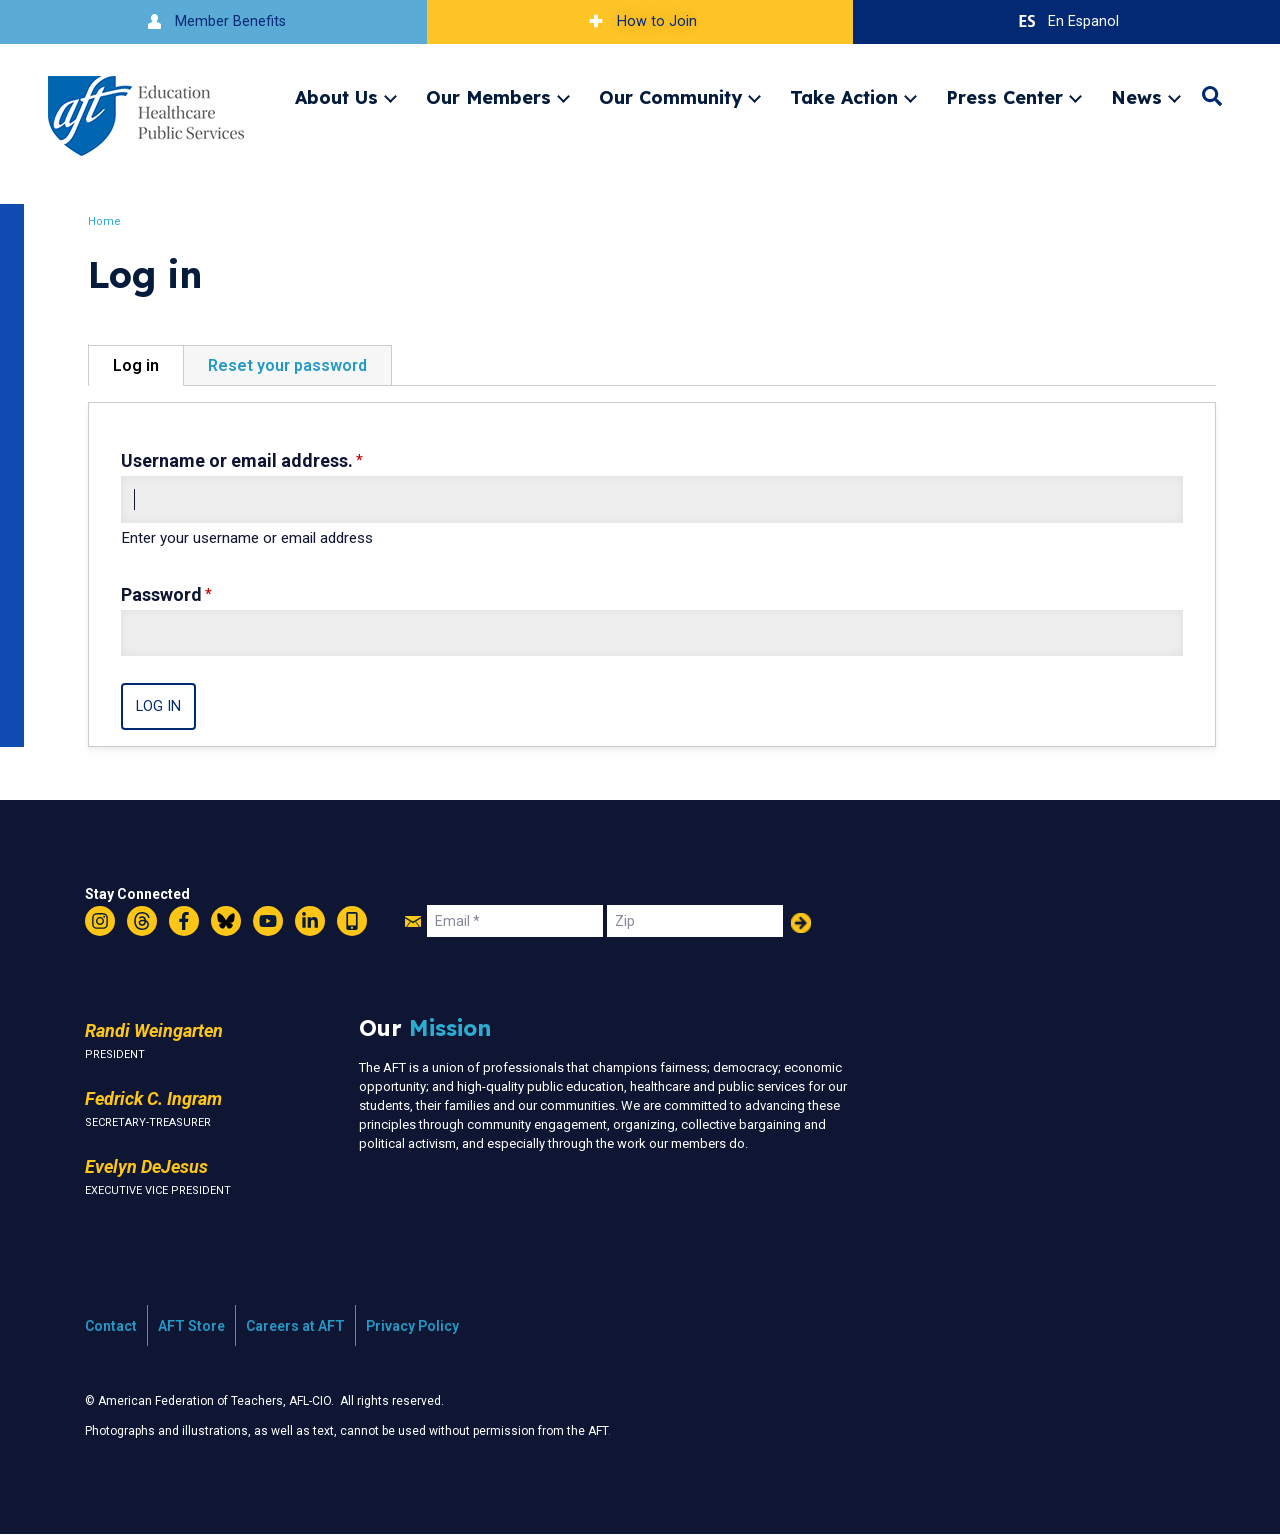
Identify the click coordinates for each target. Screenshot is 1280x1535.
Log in (136, 365)
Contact (111, 1326)
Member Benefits (213, 21)
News (1136, 97)
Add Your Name (801, 923)
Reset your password (287, 365)
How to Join (640, 21)
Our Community (670, 97)
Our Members (488, 97)
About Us (336, 97)
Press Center (1004, 97)
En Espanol (1066, 21)
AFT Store (191, 1326)
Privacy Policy (412, 1326)
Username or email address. (237, 460)
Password (161, 594)
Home (104, 221)
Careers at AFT (295, 1326)
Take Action (844, 97)
